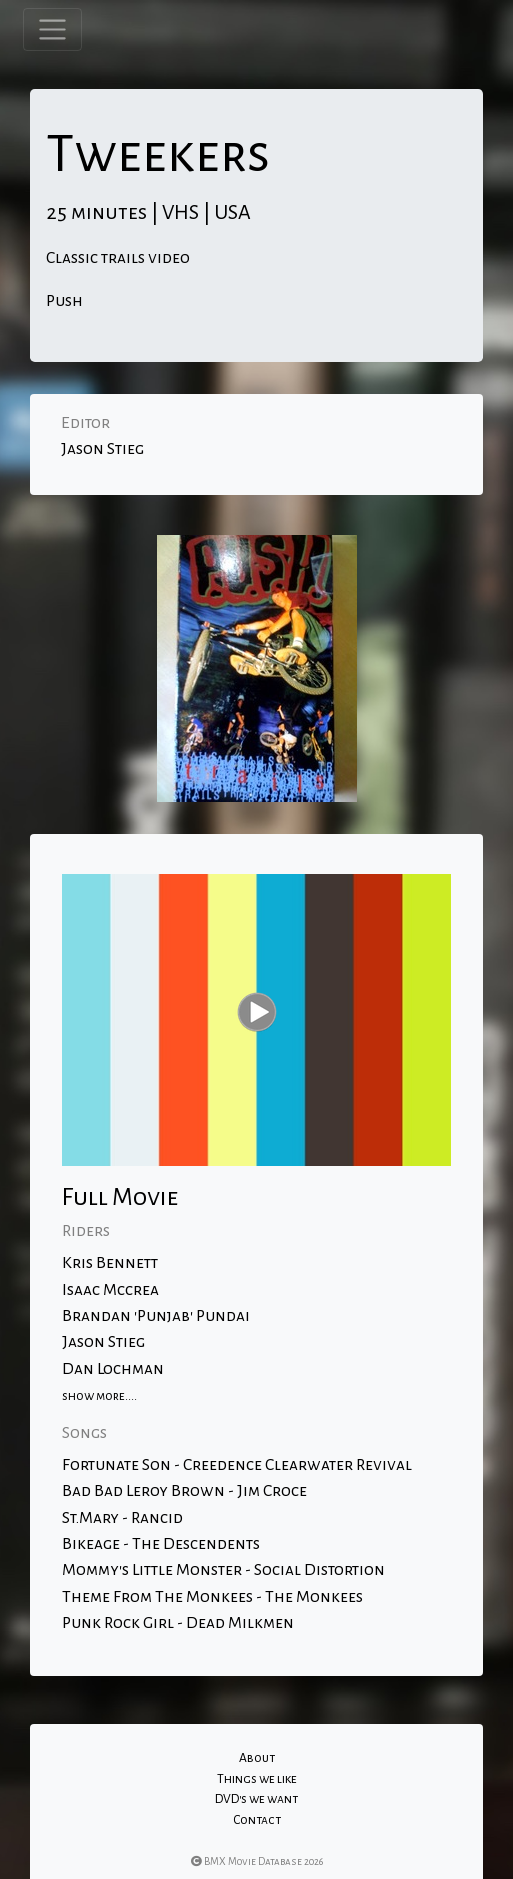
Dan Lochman (113, 1369)
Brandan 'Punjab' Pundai (156, 1316)
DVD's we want (256, 1799)
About (257, 1758)
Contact (257, 1820)
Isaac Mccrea (110, 1290)
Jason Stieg (102, 449)
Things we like (257, 1779)
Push (64, 301)
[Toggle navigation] (52, 29)
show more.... (99, 1396)
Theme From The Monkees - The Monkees (212, 1597)
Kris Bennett (110, 1263)
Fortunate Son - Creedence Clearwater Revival (237, 1465)
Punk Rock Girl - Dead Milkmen (178, 1623)
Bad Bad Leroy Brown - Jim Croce (184, 1491)
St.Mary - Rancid (122, 1518)
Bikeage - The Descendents (161, 1544)
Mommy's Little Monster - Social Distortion (223, 1570)
